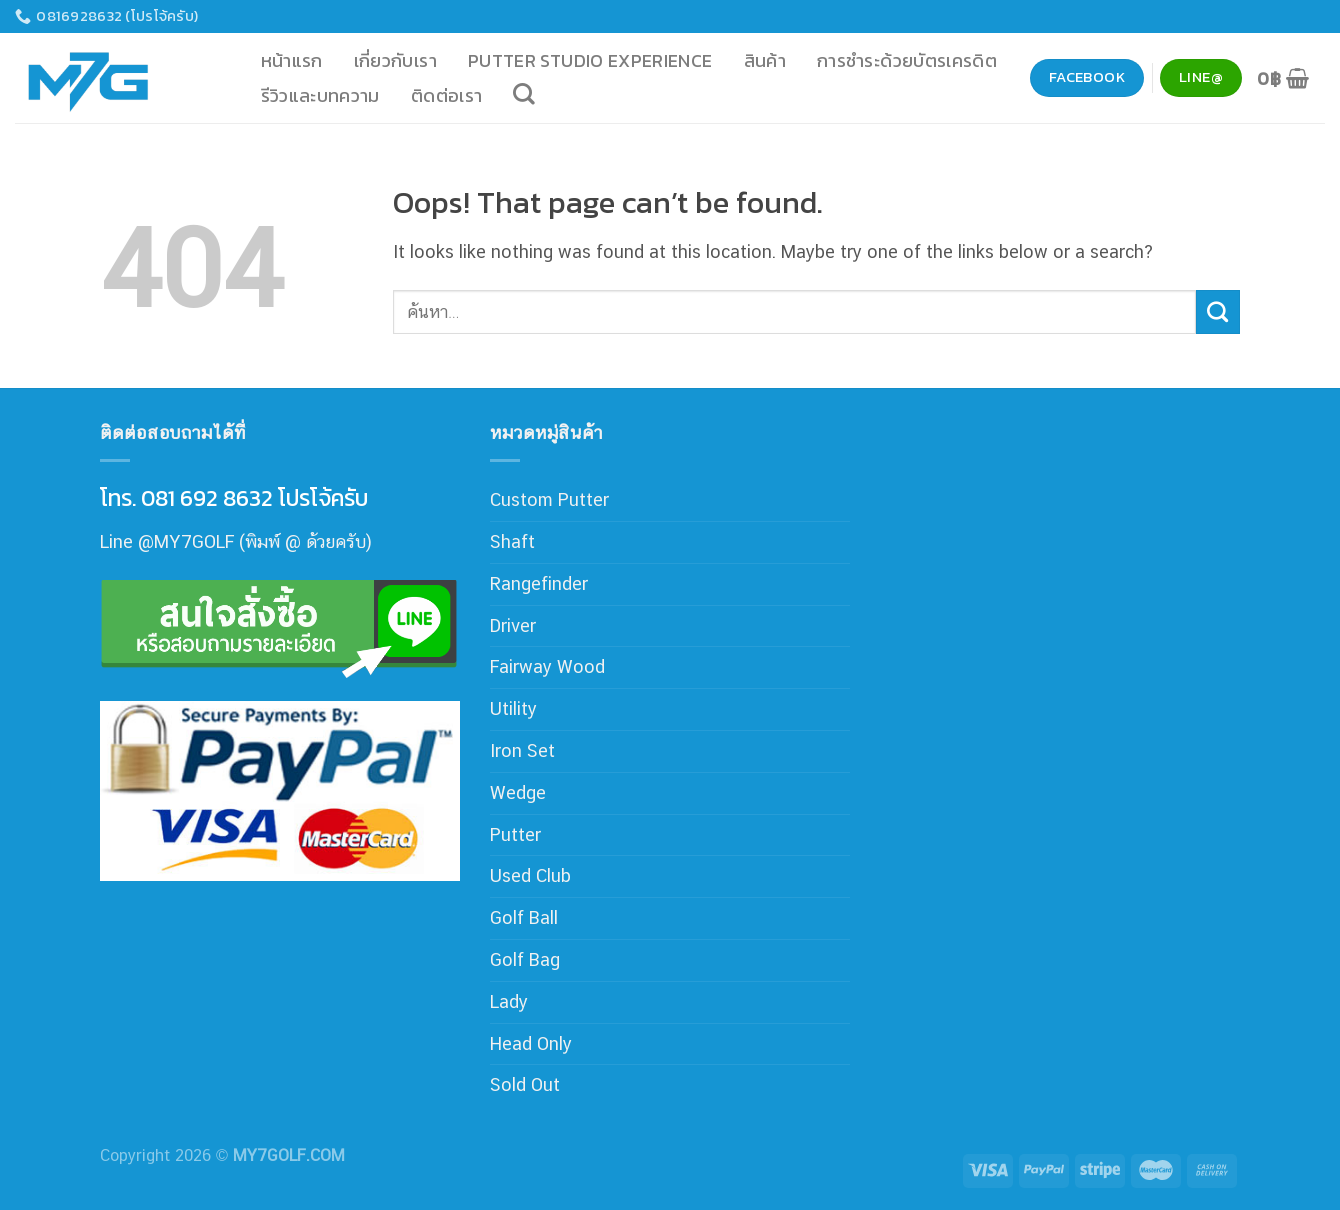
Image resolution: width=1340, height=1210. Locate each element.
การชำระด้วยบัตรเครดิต (907, 60)
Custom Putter (549, 499)
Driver (513, 625)
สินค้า (765, 60)
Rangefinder (539, 583)
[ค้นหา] (524, 94)
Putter (515, 834)
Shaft (512, 541)
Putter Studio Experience (590, 60)
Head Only (531, 1043)
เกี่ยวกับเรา (395, 60)
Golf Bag (525, 959)
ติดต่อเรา (447, 95)
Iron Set (522, 750)
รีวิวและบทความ (320, 95)
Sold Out (525, 1084)
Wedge (518, 792)
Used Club (530, 875)
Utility (513, 708)
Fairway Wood (547, 666)
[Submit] (1218, 312)
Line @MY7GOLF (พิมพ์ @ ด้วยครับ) (236, 541)
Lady (509, 1001)
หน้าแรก (292, 60)
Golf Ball (524, 917)
